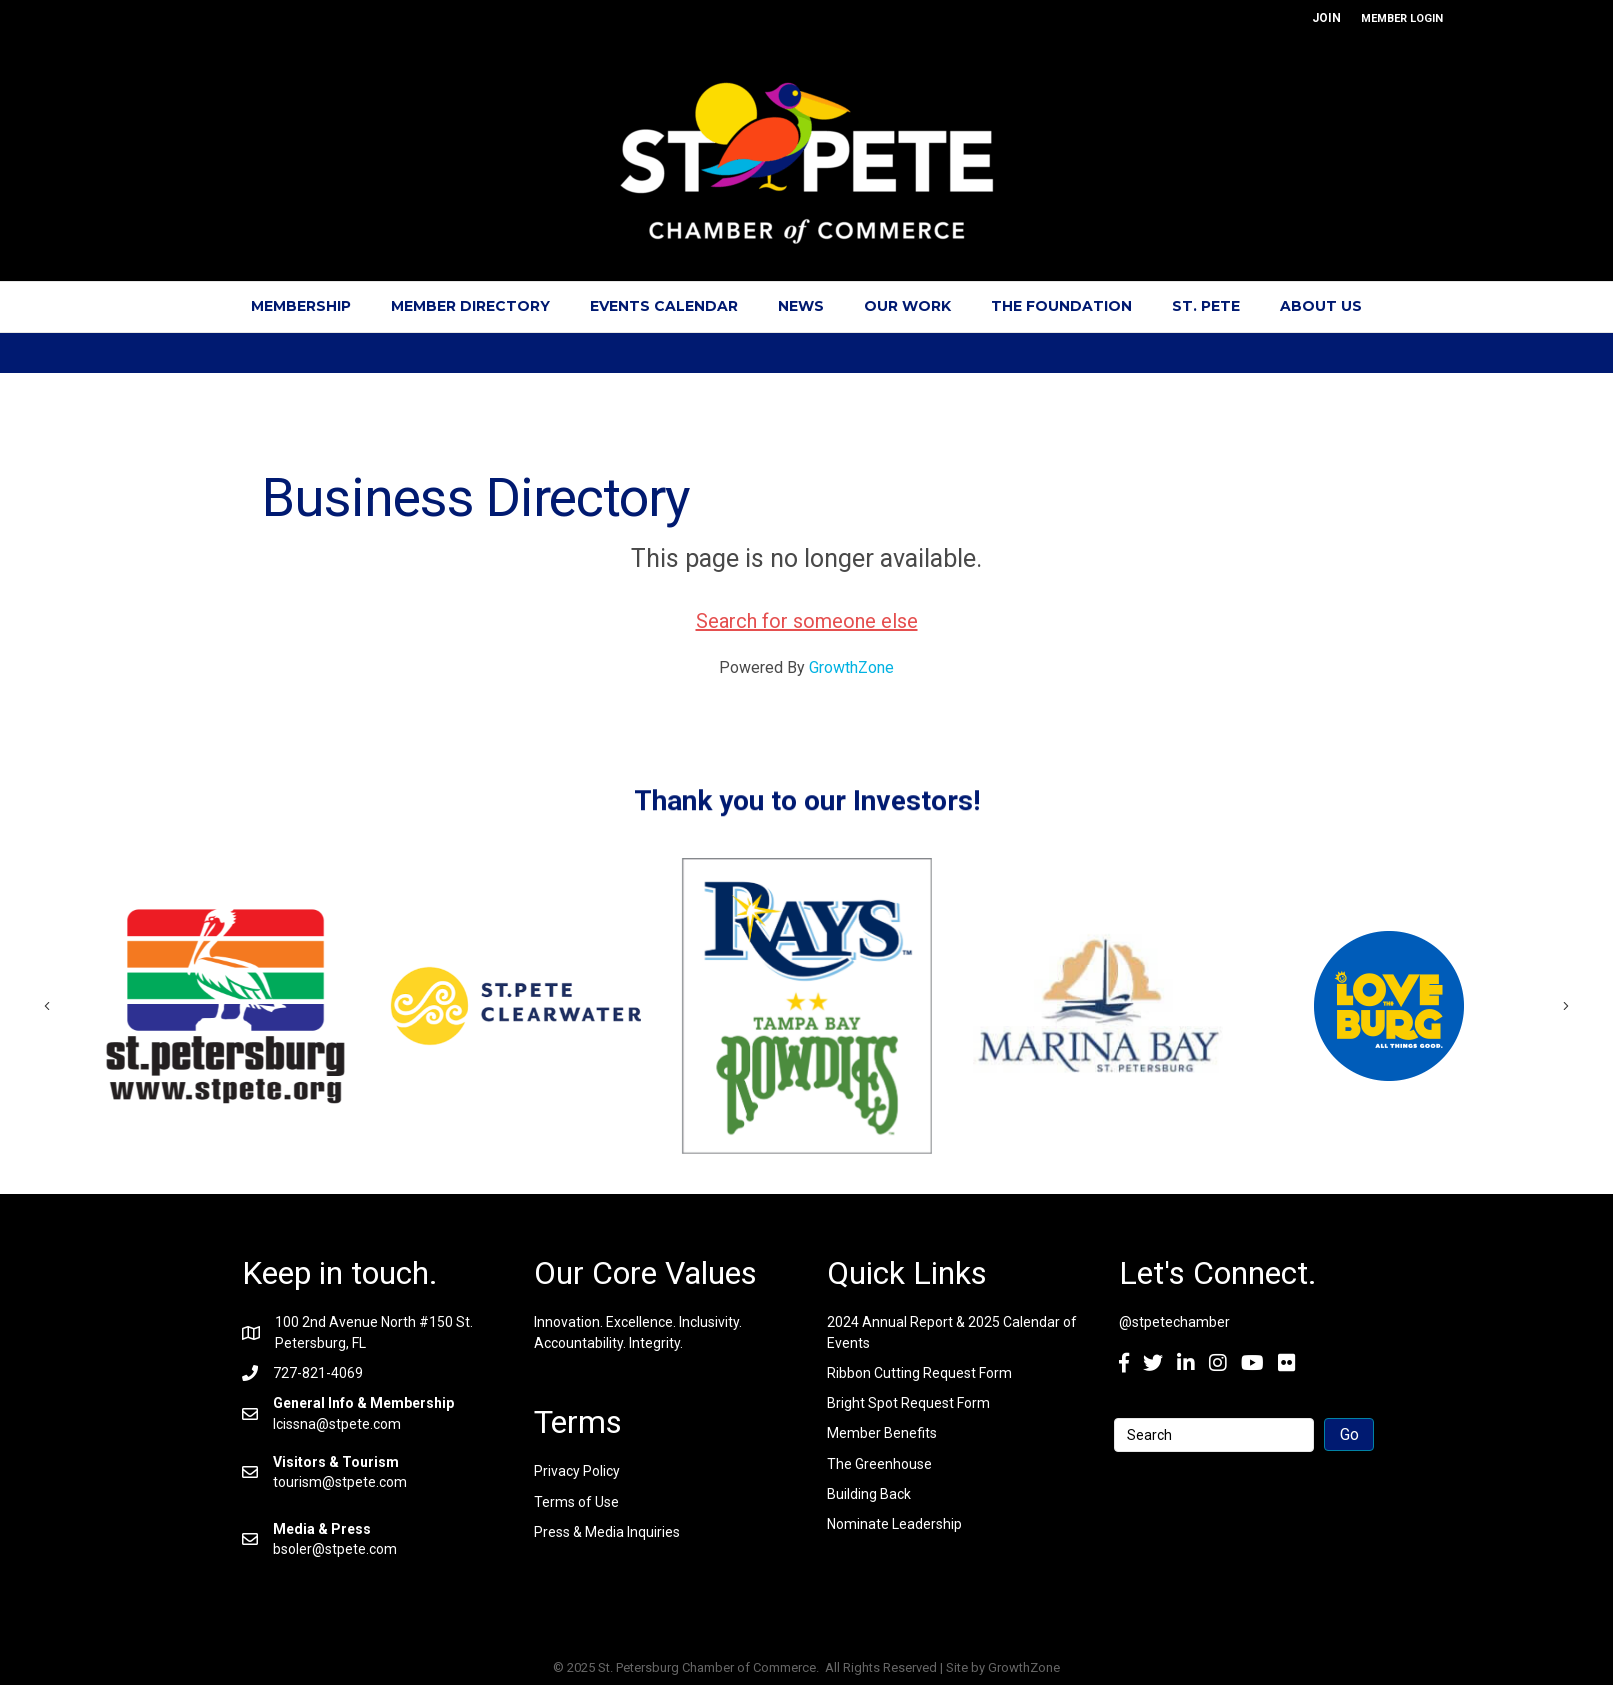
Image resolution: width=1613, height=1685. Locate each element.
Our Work (907, 306)
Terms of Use (576, 1502)
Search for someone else (807, 621)
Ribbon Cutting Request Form (919, 1373)
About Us (1321, 306)
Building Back (869, 1494)
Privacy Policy (577, 1471)
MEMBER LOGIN (1402, 18)
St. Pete (1206, 306)
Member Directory (470, 306)
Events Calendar (664, 306)
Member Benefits (882, 1433)
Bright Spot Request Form (908, 1403)
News (801, 306)
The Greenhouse (879, 1464)
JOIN (1326, 18)
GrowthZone (851, 667)
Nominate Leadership (894, 1524)
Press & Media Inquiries (607, 1532)
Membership (301, 306)
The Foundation (1061, 306)
